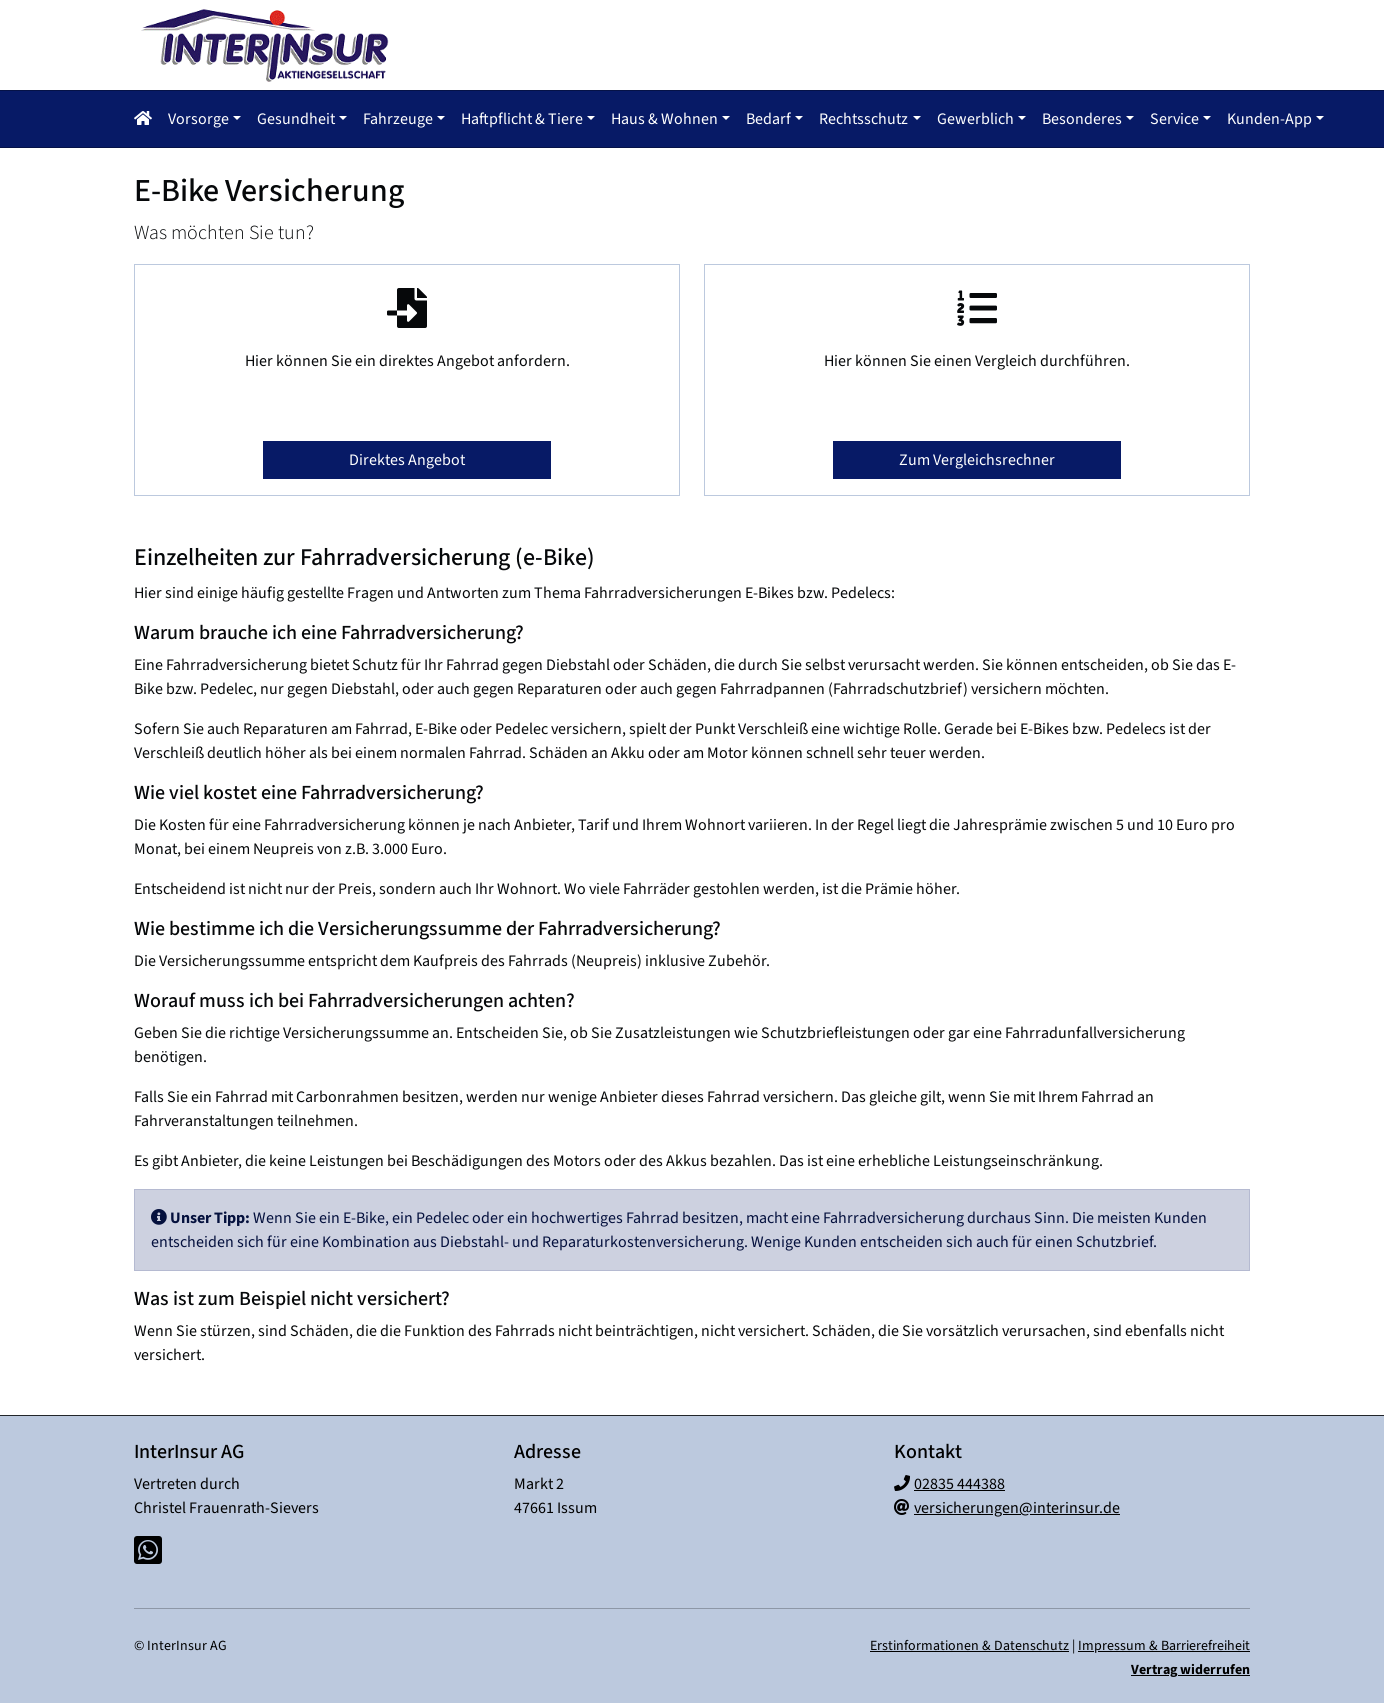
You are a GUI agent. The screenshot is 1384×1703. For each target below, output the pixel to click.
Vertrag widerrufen (1190, 1668)
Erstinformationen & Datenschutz (969, 1644)
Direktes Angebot (407, 458)
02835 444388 (959, 1482)
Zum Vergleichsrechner (977, 458)
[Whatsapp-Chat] (148, 1550)
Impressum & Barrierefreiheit (1164, 1644)
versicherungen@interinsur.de (1017, 1506)
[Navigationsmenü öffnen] (149, 118)
